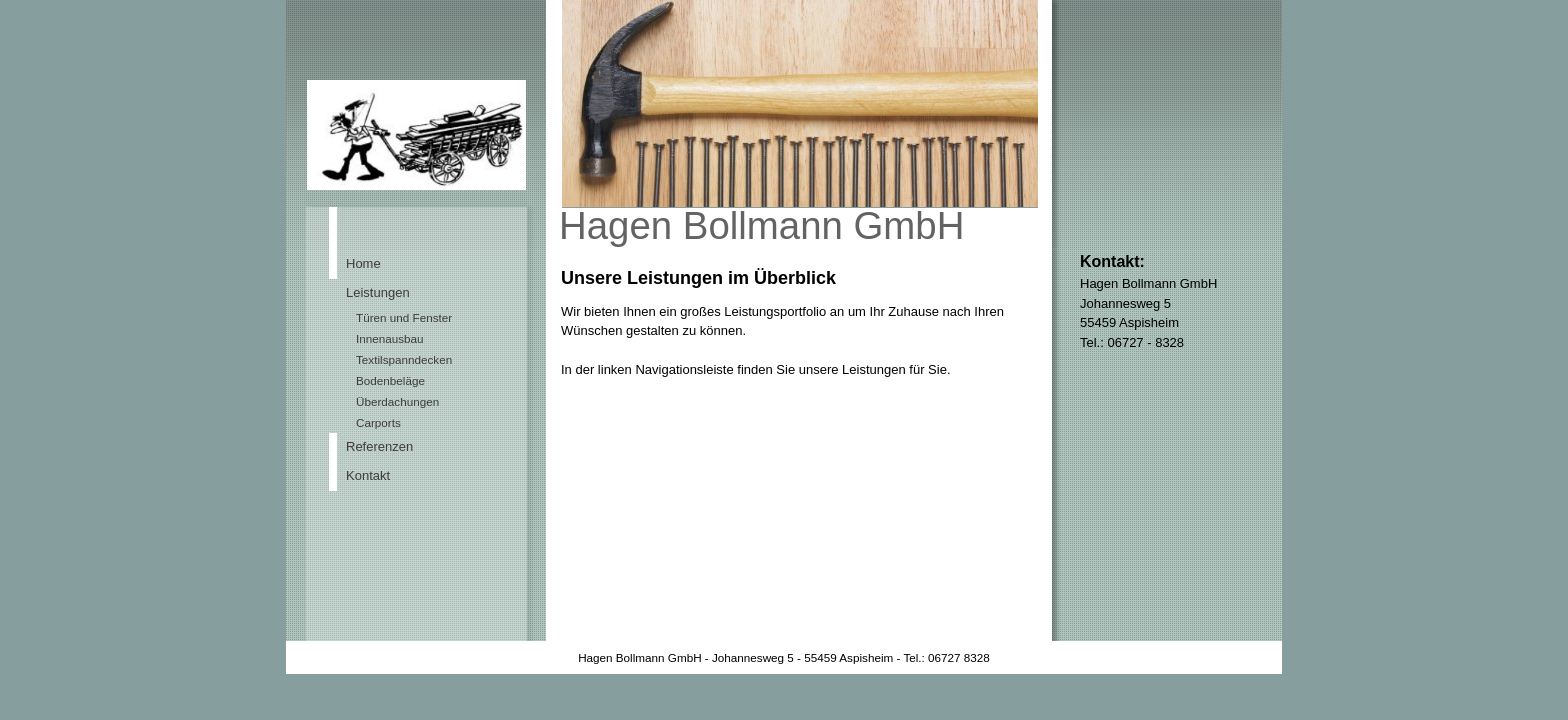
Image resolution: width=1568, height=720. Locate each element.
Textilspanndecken (404, 359)
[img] (784, 125)
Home (363, 263)
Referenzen (379, 446)
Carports (378, 422)
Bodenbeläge (390, 380)
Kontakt (368, 475)
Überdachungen (397, 401)
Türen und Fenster (404, 317)
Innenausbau (390, 338)
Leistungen (378, 292)
